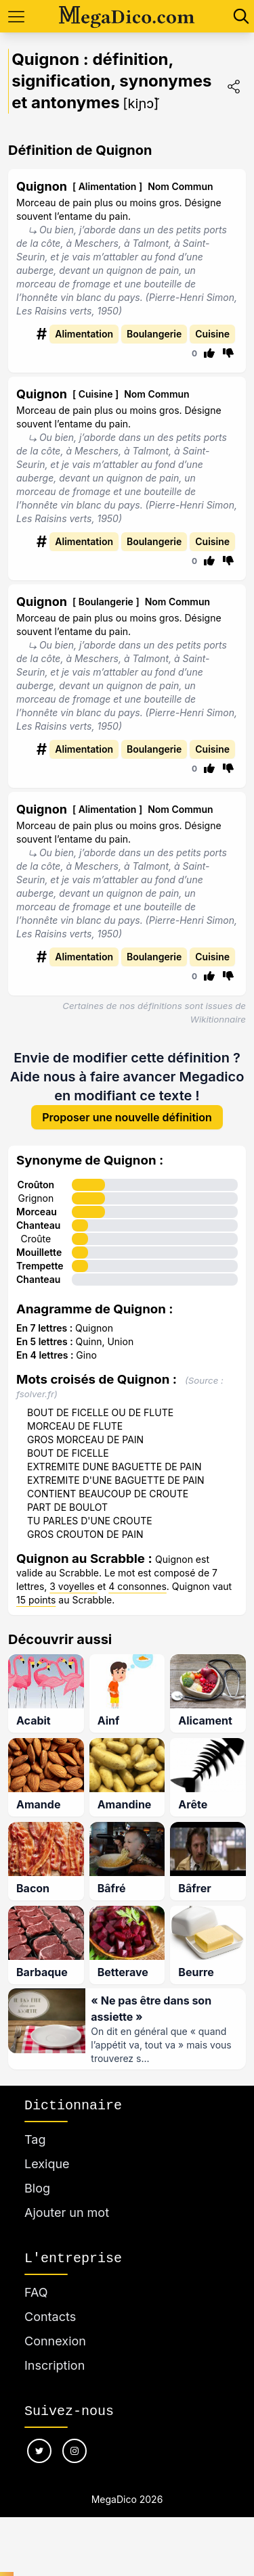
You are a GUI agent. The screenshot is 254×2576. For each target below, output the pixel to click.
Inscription (54, 2369)
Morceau (36, 1213)
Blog (37, 2192)
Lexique (47, 2168)
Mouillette (39, 1253)
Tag (34, 2143)
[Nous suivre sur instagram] (74, 2455)
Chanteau (38, 1226)
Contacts (50, 2321)
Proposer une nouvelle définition (127, 1118)
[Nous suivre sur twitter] (39, 2455)
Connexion (55, 2345)
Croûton (36, 1186)
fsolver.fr (35, 1395)
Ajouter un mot (66, 2216)
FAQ (36, 2296)
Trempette (40, 1267)
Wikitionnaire (218, 1019)
